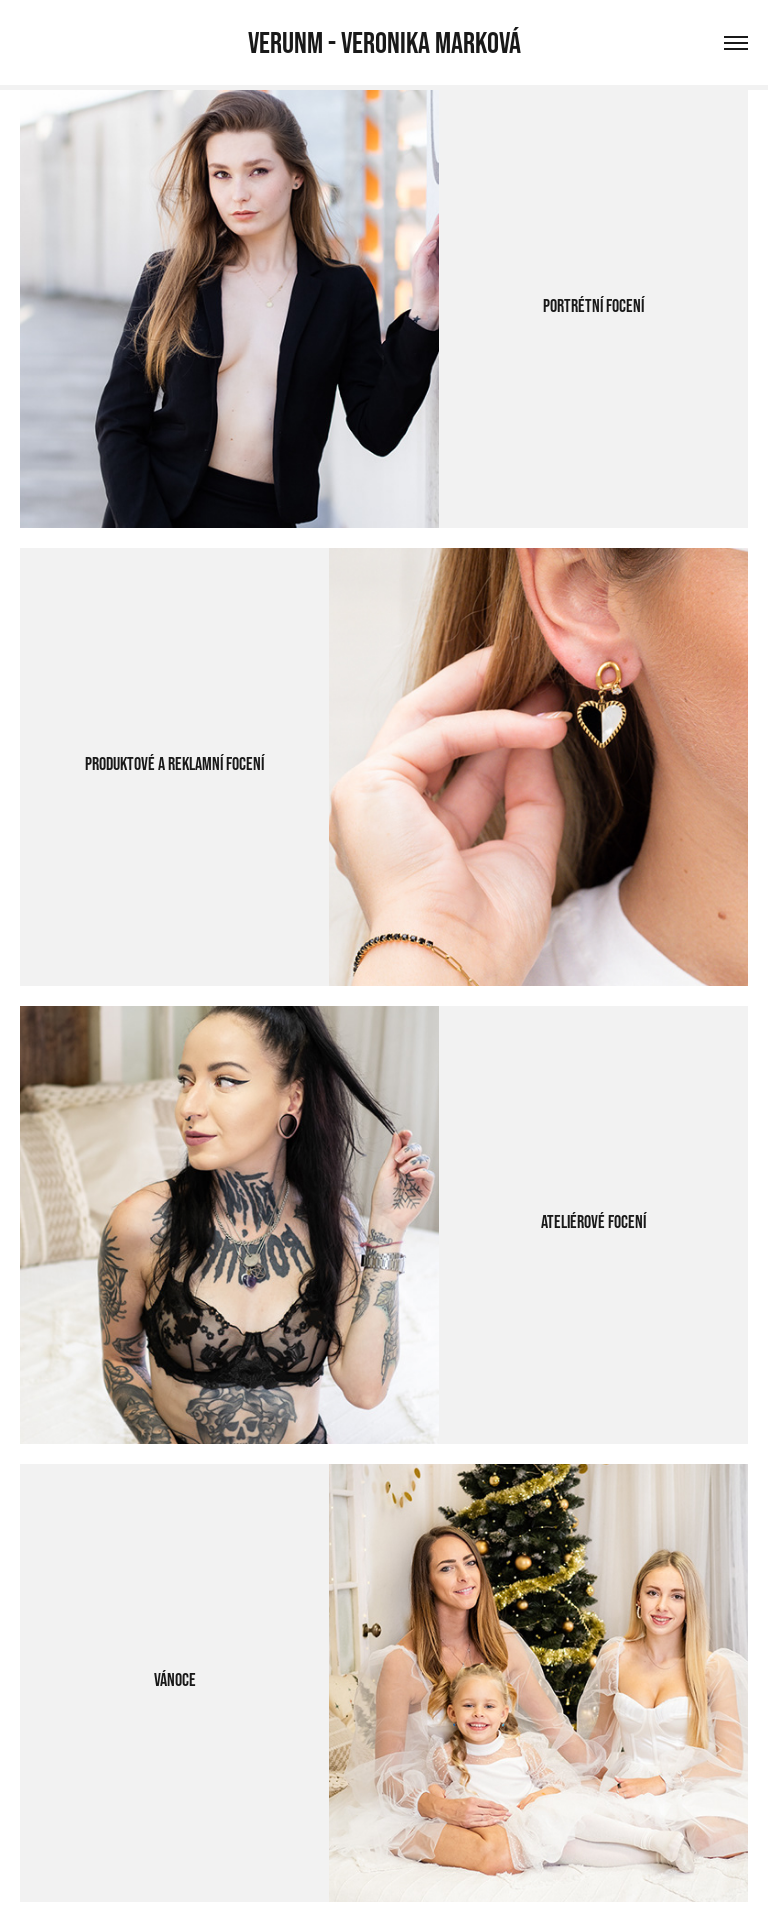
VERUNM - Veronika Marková (384, 42)
